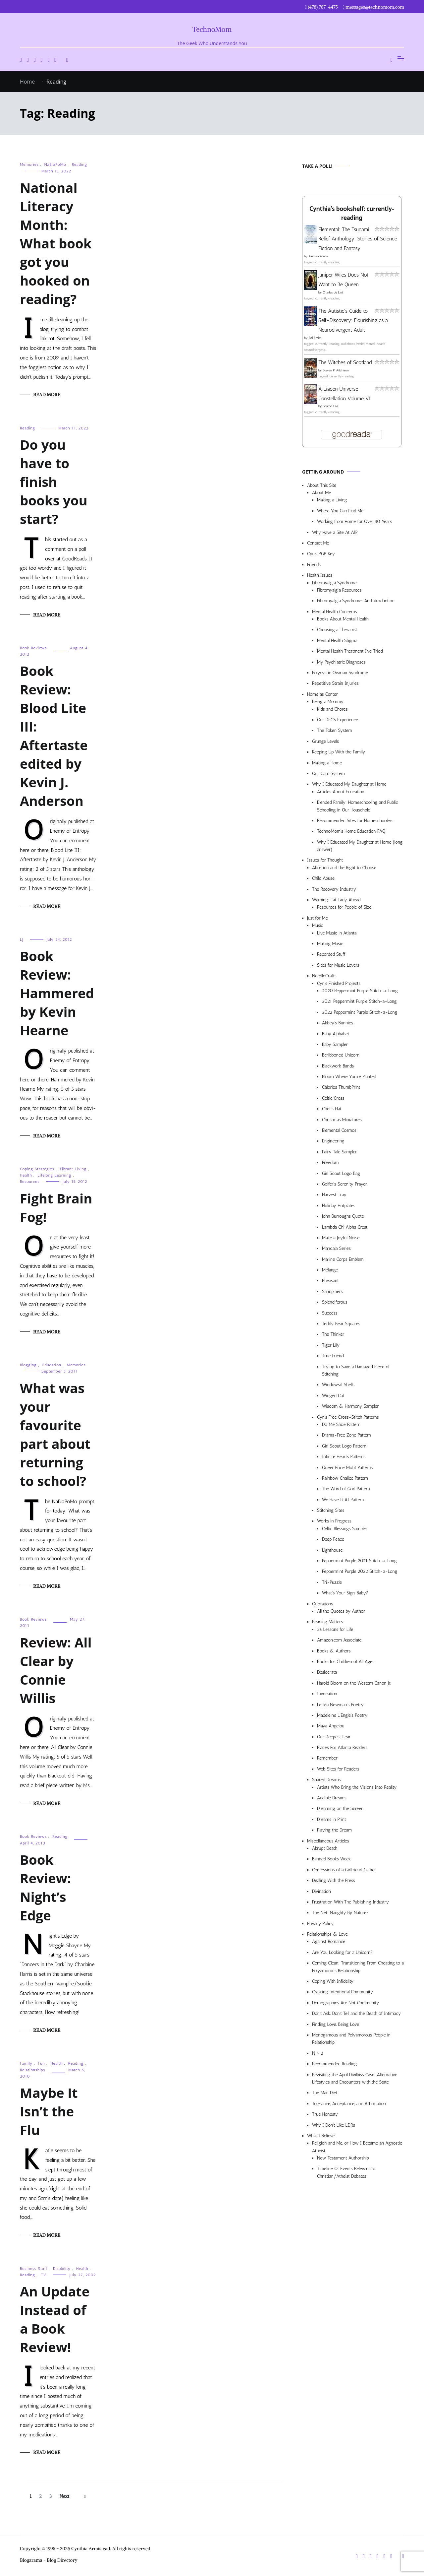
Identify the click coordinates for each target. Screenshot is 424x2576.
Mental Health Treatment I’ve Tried (350, 651)
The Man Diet (325, 2092)
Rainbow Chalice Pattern (345, 1478)
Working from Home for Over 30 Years (354, 521)
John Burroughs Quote (343, 1216)
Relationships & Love (327, 1934)
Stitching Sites (330, 1510)
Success (330, 1313)
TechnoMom (212, 29)
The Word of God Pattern (346, 1489)
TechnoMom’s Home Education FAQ (351, 831)
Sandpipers (332, 1291)
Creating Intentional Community (342, 1992)
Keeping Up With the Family (338, 752)
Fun (41, 2063)
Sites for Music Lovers (338, 965)
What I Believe (321, 2136)
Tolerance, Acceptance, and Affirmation (349, 2103)
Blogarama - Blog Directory (49, 2560)
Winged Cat (333, 1395)
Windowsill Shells (338, 1384)
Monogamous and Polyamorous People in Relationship (351, 2038)
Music (317, 925)
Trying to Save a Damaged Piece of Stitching (356, 1370)
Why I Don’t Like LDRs (333, 2125)
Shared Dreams (326, 1779)
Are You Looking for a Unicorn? (342, 1952)
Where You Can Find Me (340, 511)
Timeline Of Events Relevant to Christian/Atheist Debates (346, 2172)
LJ (22, 939)
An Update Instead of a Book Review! (54, 2319)
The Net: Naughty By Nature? (340, 1912)
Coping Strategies (37, 1169)
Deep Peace (333, 1539)
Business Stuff (33, 2268)
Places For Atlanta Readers (342, 1747)
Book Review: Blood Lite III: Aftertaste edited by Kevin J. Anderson (54, 736)
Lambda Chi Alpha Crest (344, 1227)
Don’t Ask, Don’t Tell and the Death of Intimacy (356, 2013)
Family (26, 2063)
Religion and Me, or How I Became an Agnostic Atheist (357, 2146)
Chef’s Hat (331, 1109)
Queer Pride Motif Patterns (347, 1467)
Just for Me (317, 918)
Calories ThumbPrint (341, 1087)
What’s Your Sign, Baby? (345, 1593)
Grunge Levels (325, 741)
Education (51, 1365)
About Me (321, 492)
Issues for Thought (325, 860)
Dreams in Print (331, 1819)
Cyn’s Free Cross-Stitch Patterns (348, 1417)
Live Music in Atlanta (336, 933)
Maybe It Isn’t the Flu (49, 2111)
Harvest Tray (334, 1194)
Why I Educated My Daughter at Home (349, 784)
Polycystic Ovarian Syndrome (340, 673)
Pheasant (330, 1280)
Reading (79, 164)
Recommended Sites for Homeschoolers (355, 820)
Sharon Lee (330, 406)
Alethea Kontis (318, 256)
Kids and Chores (332, 709)
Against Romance (328, 1941)
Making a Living (332, 500)
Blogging (28, 1365)
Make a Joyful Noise (340, 1238)
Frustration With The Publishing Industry (350, 1902)
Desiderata (327, 1672)
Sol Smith (314, 338)
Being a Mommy (328, 701)
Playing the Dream (334, 1830)
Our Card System (328, 773)
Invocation (327, 1694)
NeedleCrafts (324, 976)
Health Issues (319, 575)
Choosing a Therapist (337, 629)
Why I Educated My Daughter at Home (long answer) (359, 845)
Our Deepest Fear (333, 1737)
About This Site (321, 485)
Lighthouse (332, 1550)
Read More (46, 395)
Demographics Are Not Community (345, 2003)
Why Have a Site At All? (335, 532)
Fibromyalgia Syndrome (334, 583)
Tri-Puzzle (332, 1582)
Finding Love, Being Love (335, 2024)
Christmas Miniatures (342, 1120)
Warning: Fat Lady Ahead (336, 900)
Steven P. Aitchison (335, 370)
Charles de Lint (333, 292)
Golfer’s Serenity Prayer (344, 1184)
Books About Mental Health (343, 619)
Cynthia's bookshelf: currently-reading (351, 213)
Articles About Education (340, 792)
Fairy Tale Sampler (339, 1152)
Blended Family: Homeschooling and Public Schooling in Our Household (357, 806)
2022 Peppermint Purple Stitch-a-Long (359, 1012)
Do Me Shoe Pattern (341, 1424)
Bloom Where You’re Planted (349, 1076)
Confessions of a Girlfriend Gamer (344, 1870)
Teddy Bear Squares (341, 1323)
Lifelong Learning (54, 1175)
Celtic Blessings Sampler (344, 1528)
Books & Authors (334, 1651)
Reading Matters (327, 1622)
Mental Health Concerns (334, 611)
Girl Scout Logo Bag (341, 1173)
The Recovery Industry (334, 889)
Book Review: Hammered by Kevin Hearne (57, 993)
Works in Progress (334, 1521)
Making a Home (327, 763)
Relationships (32, 2070)
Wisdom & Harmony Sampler (350, 1406)
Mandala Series (336, 1248)
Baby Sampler (335, 1044)
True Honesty (325, 2114)
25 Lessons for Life (335, 1629)
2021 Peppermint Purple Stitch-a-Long (359, 1001)
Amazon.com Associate (339, 1640)
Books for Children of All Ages (345, 1661)
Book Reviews (33, 648)
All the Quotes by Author (341, 1611)
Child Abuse (323, 878)
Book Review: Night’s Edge (45, 1887)
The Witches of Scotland (345, 362)
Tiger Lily (331, 1345)
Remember (327, 1758)
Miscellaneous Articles (328, 1841)
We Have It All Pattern (343, 1500)
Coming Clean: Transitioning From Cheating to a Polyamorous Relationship (358, 1966)
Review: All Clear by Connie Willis (56, 1670)
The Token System (334, 730)
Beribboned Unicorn (340, 1055)
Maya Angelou (330, 1726)
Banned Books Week (331, 1859)
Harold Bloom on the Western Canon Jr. (354, 1683)
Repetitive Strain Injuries (335, 683)
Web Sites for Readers (338, 1769)
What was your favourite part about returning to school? (55, 1434)
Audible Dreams (331, 1798)
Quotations (322, 1604)
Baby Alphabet (335, 1034)
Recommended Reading (334, 2064)
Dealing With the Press (333, 1880)
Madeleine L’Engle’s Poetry (342, 1715)
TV (43, 2275)
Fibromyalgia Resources (339, 590)
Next (64, 2496)
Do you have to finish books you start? (53, 481)
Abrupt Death (324, 1848)
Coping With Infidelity (332, 1981)
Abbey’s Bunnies (337, 1023)
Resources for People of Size (344, 907)
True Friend (333, 1356)
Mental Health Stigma (337, 640)
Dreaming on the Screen (340, 1808)
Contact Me (318, 543)
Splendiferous (334, 1302)
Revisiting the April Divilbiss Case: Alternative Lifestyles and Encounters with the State (354, 2078)
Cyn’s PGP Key (321, 553)
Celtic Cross (333, 1098)
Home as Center (322, 694)
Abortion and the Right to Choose (344, 867)
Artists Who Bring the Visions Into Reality (357, 1787)
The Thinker (333, 1334)
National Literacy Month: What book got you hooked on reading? (56, 243)
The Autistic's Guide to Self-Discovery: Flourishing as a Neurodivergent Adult (353, 320)
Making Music (330, 943)
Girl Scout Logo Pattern (344, 1446)
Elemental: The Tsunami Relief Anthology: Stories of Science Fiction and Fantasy (357, 239)
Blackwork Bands (338, 1066)
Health (26, 1175)
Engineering (333, 1141)
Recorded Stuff (331, 954)
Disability (62, 2268)
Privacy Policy (320, 1923)
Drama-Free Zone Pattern (346, 1435)
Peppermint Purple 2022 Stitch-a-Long (359, 1571)
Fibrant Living (73, 1169)
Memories (29, 164)
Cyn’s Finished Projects (338, 983)
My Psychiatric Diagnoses (341, 662)
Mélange (330, 1270)
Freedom (330, 1162)
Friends (314, 564)
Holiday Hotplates (338, 1205)
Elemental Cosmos (339, 1130)
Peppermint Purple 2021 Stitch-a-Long (359, 1561)
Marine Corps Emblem (343, 1259)
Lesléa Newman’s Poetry (340, 1704)
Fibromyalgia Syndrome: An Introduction (356, 601)
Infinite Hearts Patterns (344, 1456)
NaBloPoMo (55, 164)
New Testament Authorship (343, 2158)
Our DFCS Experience (337, 720)
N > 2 (317, 2053)
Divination (321, 1891)
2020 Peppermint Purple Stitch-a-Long (360, 991)
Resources (29, 1181)
